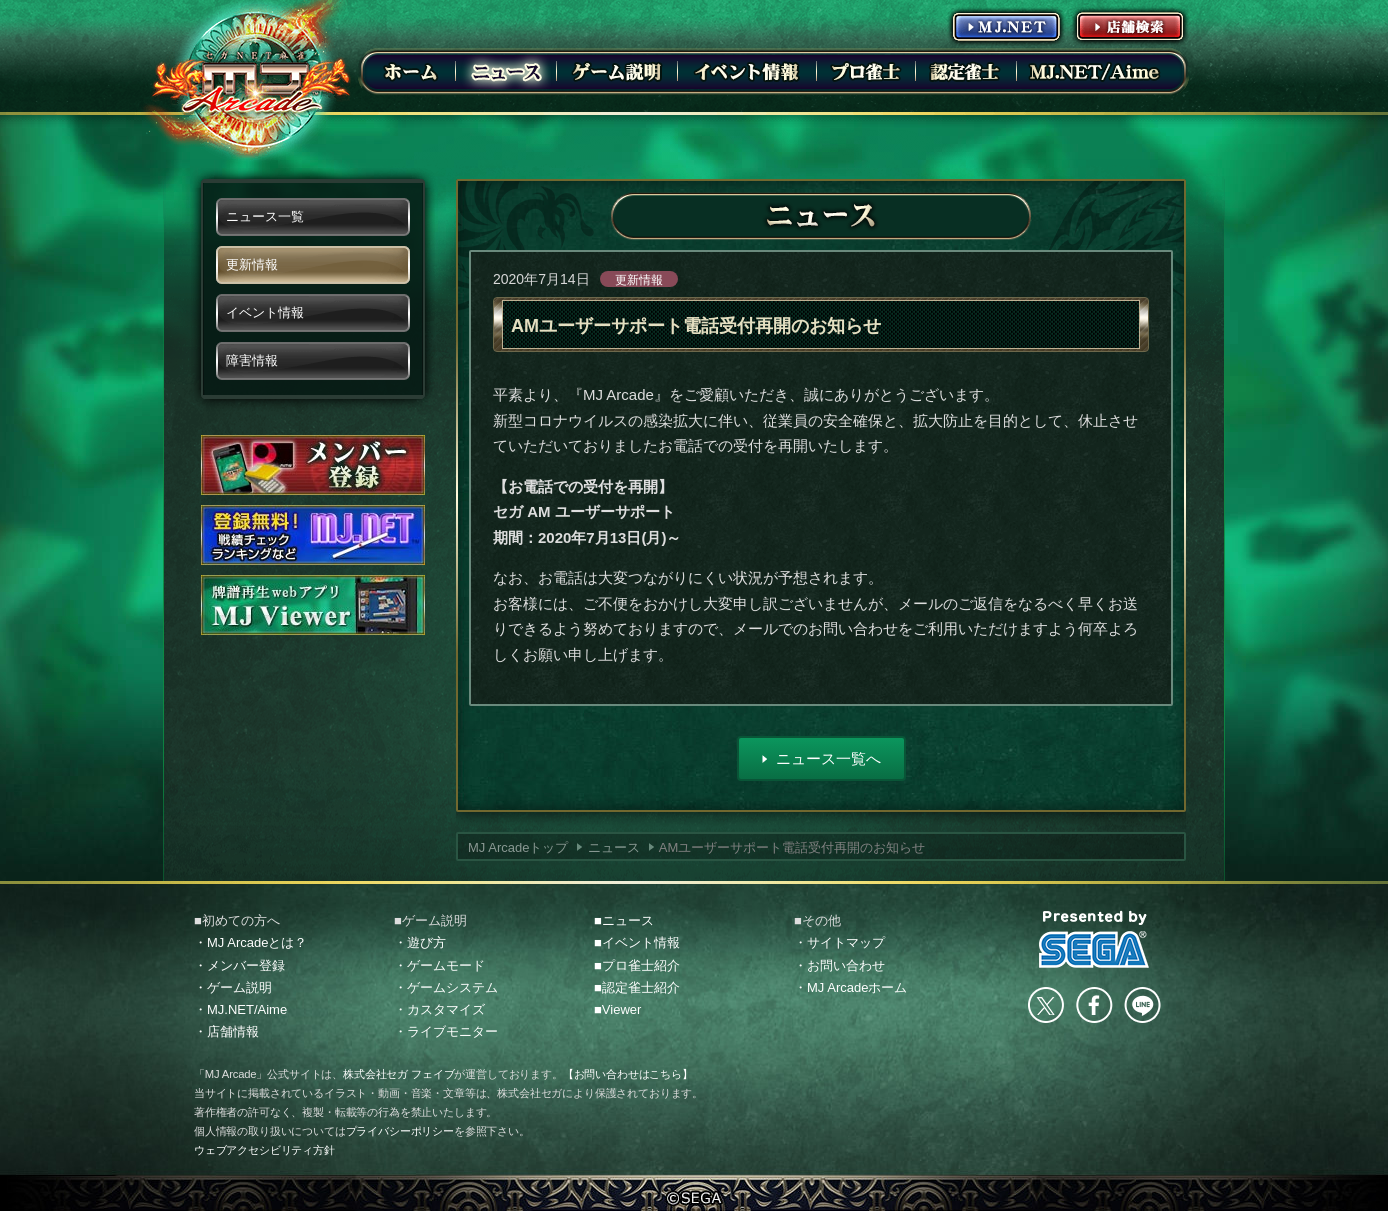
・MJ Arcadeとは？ (250, 942)
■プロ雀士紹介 (637, 965)
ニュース (614, 847)
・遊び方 (420, 942)
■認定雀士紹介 (637, 987)
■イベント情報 (637, 942)
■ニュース (624, 920)
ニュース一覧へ (828, 758)
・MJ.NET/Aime (240, 1009)
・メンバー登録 (239, 965)
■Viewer (617, 1009)
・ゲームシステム (446, 987)
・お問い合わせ (839, 965)
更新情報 (639, 280)
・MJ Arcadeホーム (850, 987)
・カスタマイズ (439, 1009)
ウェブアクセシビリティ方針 (264, 1150)
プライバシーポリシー (400, 1131)
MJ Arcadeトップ (518, 847)
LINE (1142, 1005)
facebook (1094, 1005)
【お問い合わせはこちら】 (628, 1074)
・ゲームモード (439, 965)
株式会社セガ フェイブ (398, 1074)
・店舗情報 (226, 1031)
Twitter (1046, 1005)
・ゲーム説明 (233, 987)
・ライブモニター (446, 1031)
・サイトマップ (839, 942)
